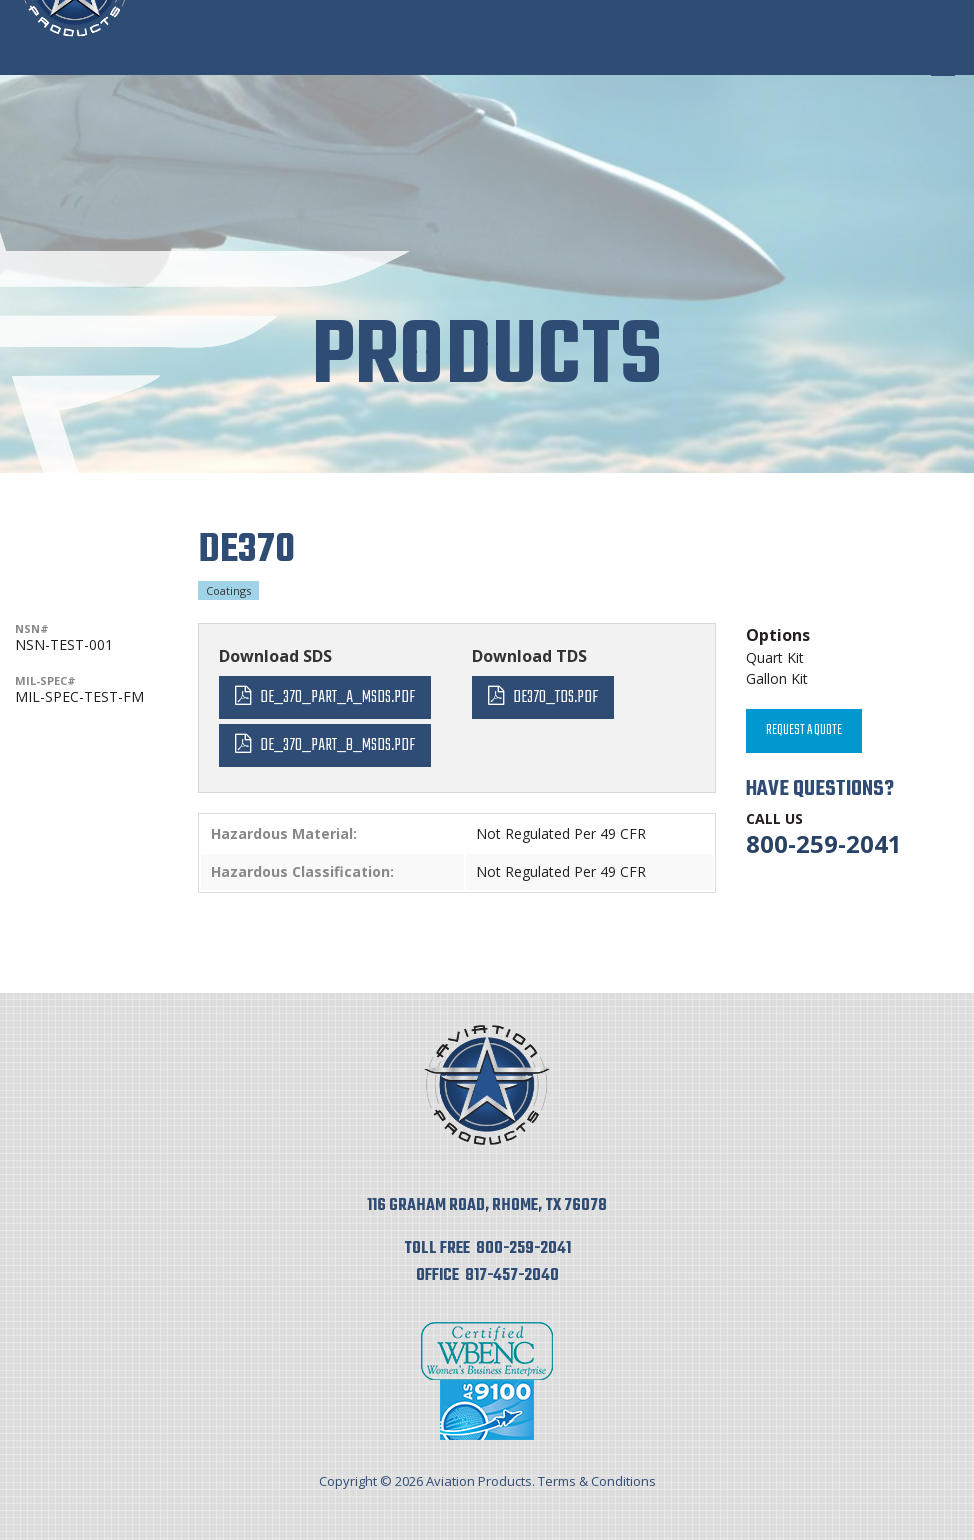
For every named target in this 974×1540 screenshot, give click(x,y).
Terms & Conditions (597, 1481)
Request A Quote (804, 730)
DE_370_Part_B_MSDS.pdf (337, 745)
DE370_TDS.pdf (555, 697)
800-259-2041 (824, 843)
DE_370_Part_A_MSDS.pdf (337, 697)
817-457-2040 (512, 1276)
